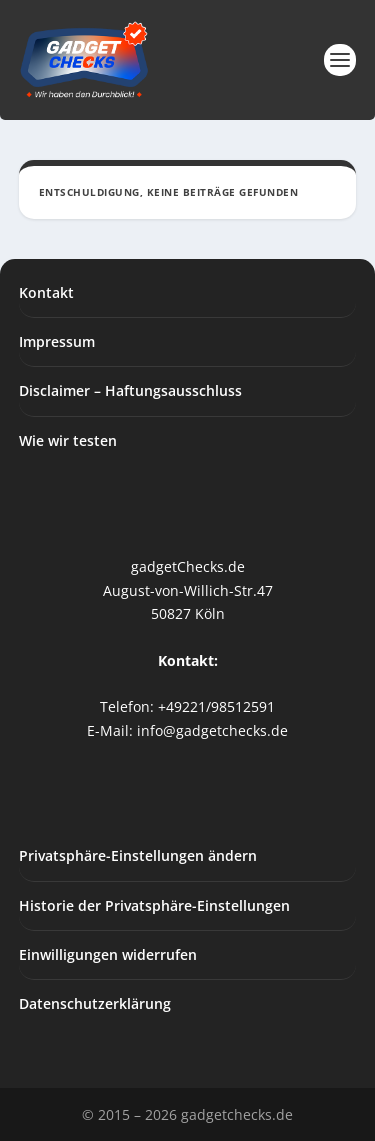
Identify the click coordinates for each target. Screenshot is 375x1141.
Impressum (57, 341)
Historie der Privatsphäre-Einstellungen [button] (154, 905)
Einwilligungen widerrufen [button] (108, 954)
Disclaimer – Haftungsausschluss (130, 390)
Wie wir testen (68, 440)
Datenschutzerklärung (95, 1003)
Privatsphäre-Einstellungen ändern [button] (138, 855)
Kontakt (46, 292)
